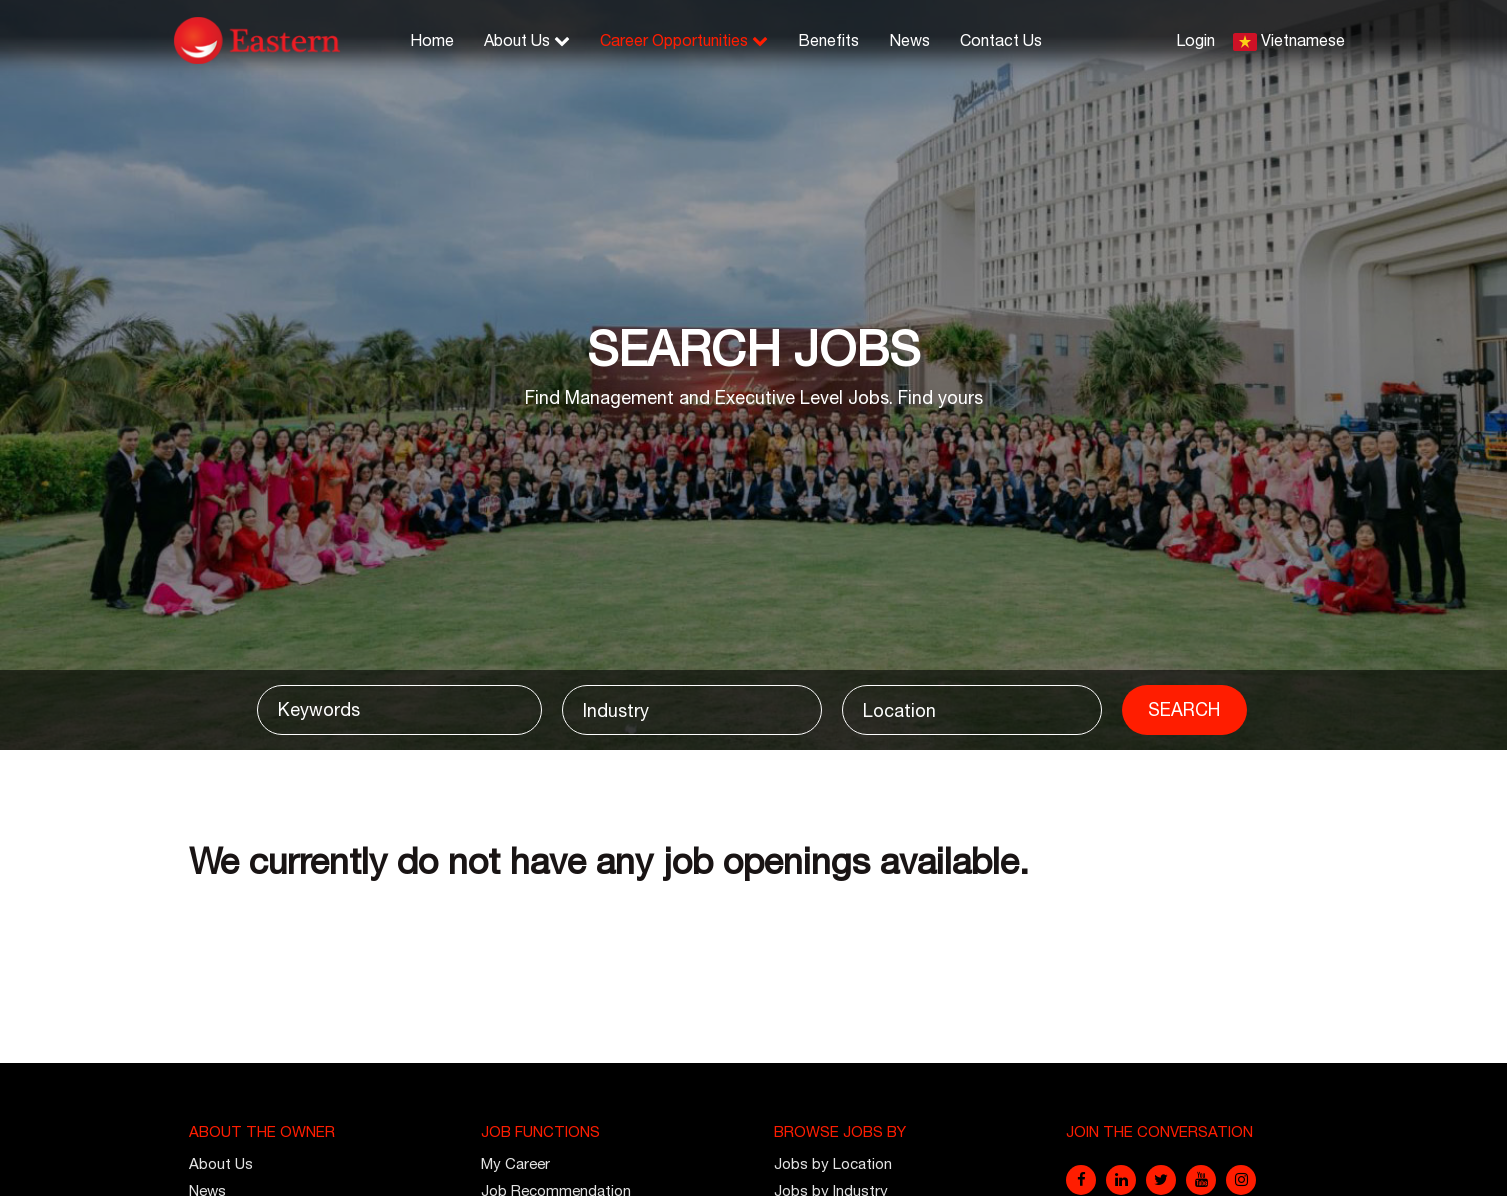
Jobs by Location (833, 1163)
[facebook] (1081, 1180)
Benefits (828, 40)
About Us (527, 40)
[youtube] (1201, 1180)
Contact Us (1001, 40)
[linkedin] (1121, 1180)
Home (432, 40)
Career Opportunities (684, 40)
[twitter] (1161, 1180)
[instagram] (1241, 1180)
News (909, 40)
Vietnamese (1303, 40)
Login (1195, 40)
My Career (515, 1163)
